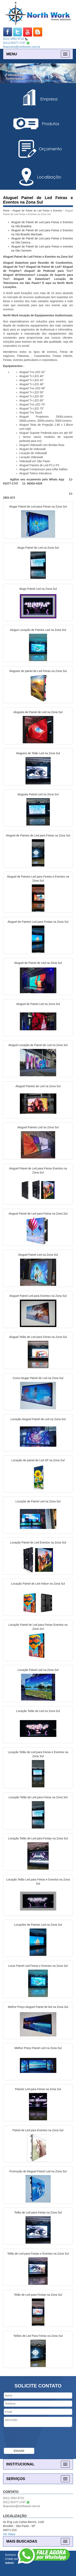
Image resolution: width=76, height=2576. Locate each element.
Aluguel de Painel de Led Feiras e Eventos (37, 210)
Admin (9, 2562)
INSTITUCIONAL (20, 2464)
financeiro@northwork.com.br (21, 46)
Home (6, 210)
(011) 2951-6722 (15, 38)
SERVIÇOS (15, 2479)
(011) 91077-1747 (16, 42)
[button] (5, 73)
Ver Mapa (9, 2534)
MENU (11, 54)
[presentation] (34, 2438)
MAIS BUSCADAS (21, 2541)
